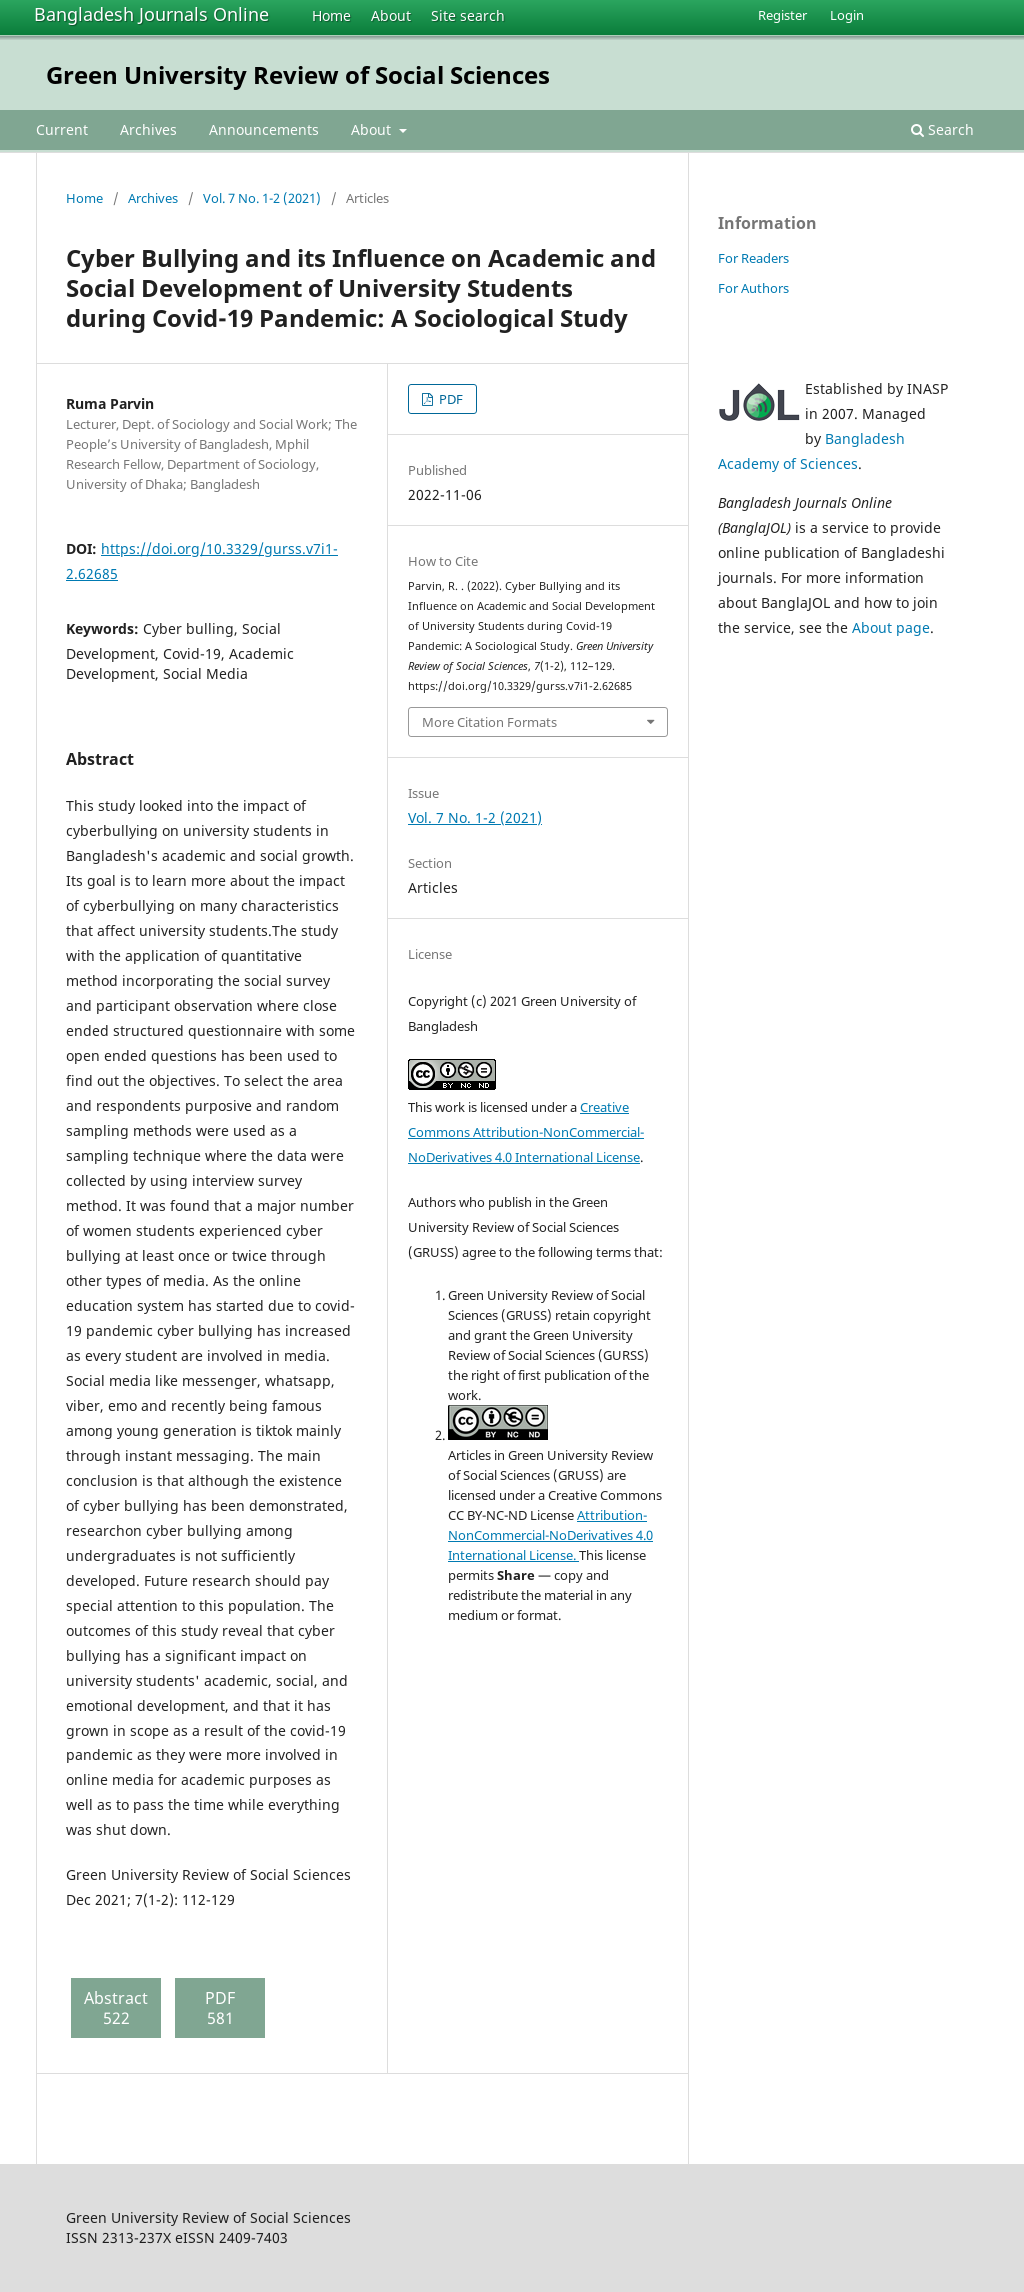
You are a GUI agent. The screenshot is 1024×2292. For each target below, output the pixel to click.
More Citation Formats (489, 722)
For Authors (753, 288)
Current (62, 129)
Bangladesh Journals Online (151, 14)
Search (942, 129)
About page (891, 627)
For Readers (753, 258)
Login (847, 15)
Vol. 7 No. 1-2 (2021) (262, 198)
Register (782, 15)
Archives (148, 129)
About (391, 15)
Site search (468, 15)
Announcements (264, 129)
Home (331, 15)
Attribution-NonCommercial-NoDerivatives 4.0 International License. (550, 1535)
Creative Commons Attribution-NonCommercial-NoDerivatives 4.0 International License (526, 1132)
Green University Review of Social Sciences (298, 74)
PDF (449, 399)
